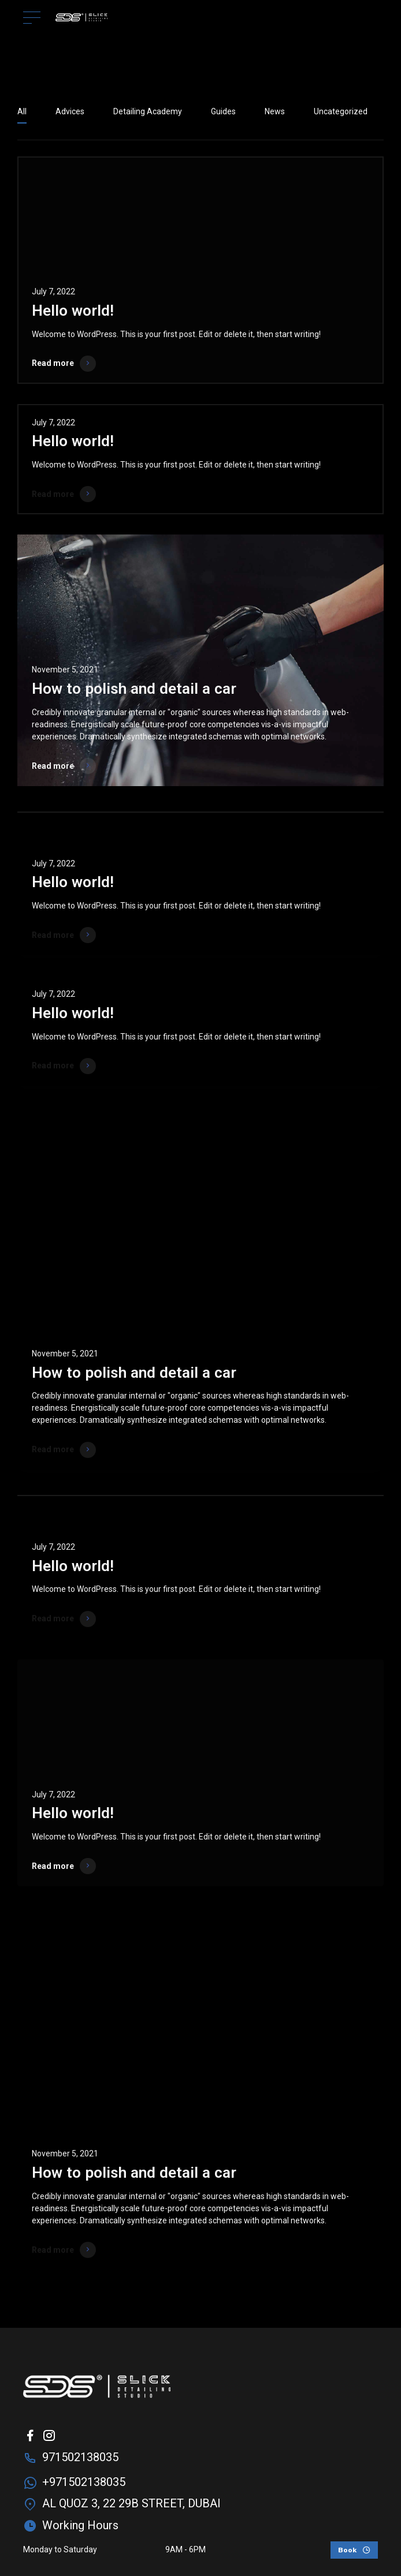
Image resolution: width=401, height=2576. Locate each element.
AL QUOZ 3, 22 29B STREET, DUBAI (131, 2503)
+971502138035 (83, 2482)
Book (347, 2550)
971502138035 (80, 2457)
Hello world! (73, 310)
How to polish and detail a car (134, 688)
